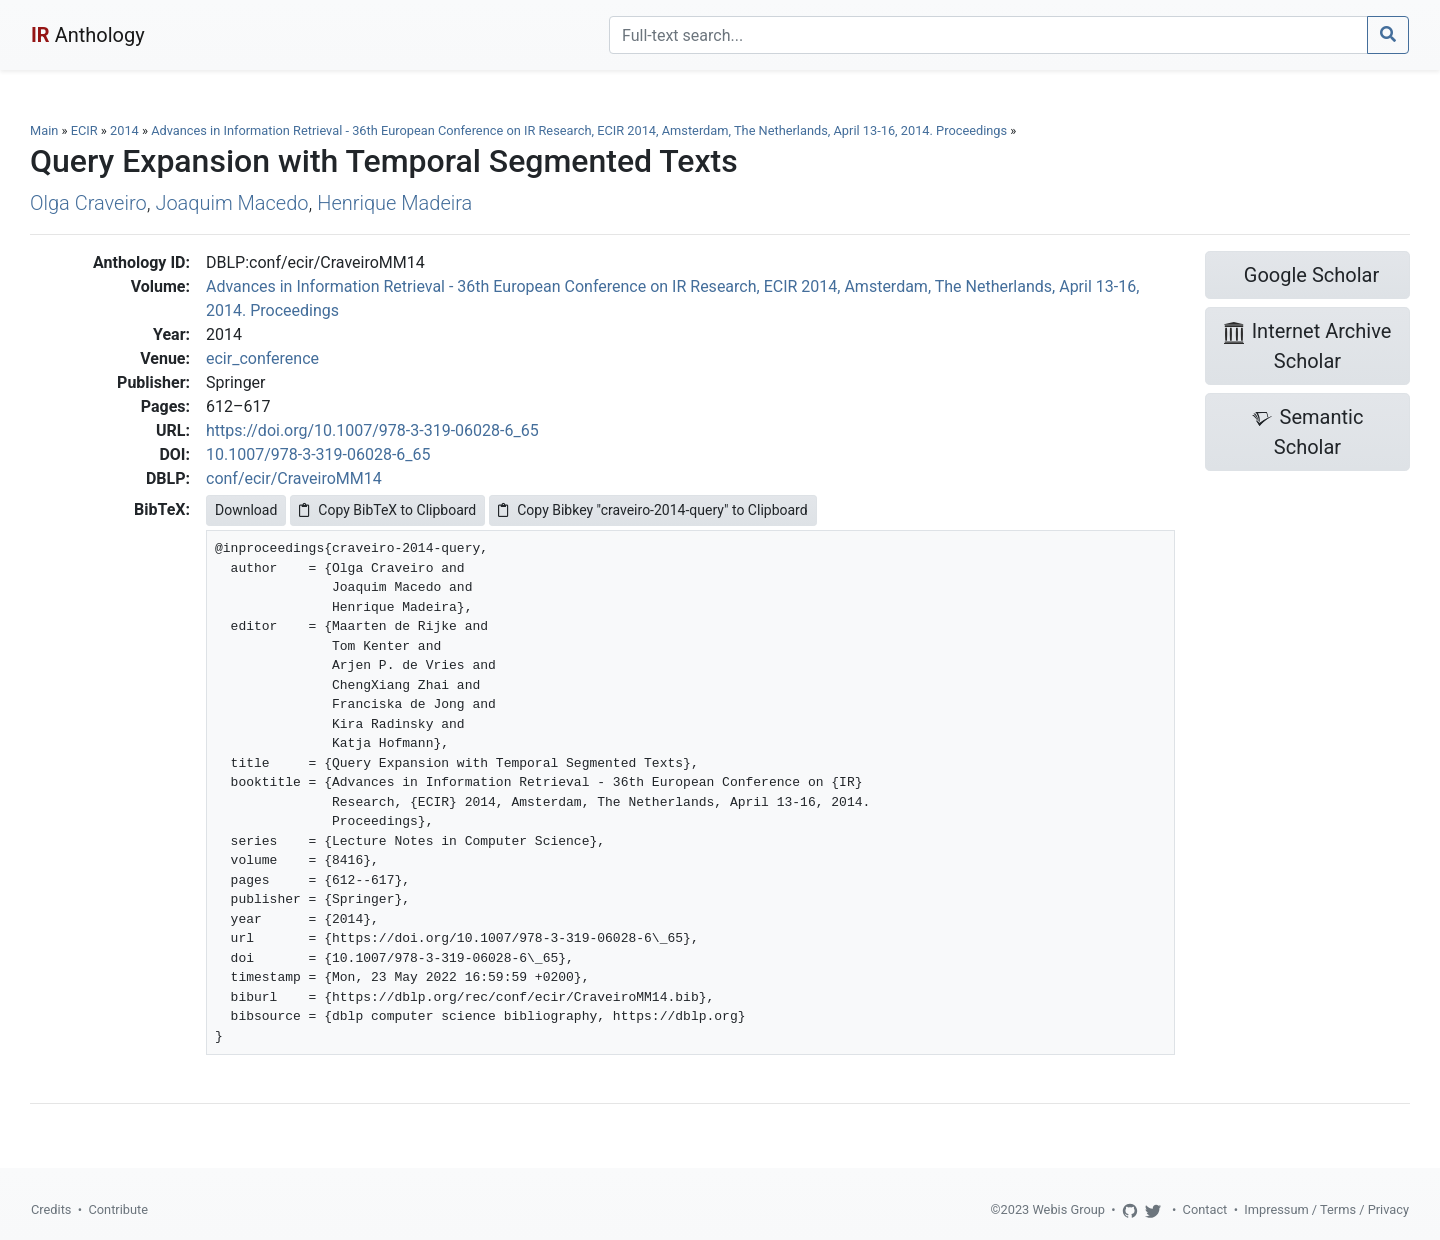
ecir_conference (262, 358)
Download (246, 510)
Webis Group (1068, 1209)
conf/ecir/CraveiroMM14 (294, 478)
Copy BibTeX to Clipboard (387, 510)
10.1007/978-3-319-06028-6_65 (318, 454)
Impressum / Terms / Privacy (1326, 1209)
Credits (51, 1209)
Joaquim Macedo (231, 203)
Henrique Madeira (394, 203)
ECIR (84, 130)
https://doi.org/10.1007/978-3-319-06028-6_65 (372, 430)
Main (44, 130)
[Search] (988, 35)
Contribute (118, 1209)
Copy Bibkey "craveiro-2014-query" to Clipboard (652, 510)
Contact (1205, 1209)
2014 (124, 130)
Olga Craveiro (88, 203)
